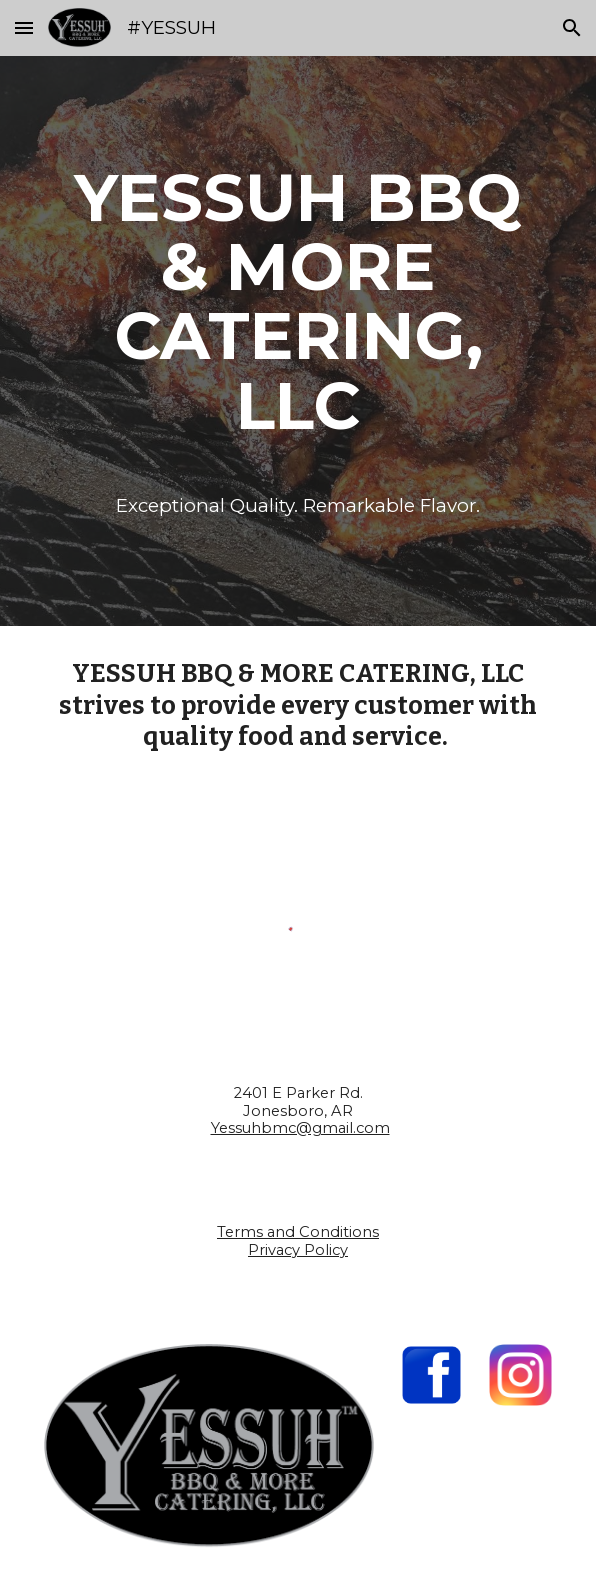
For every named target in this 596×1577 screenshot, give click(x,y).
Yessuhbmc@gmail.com (300, 1128)
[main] (297, 301)
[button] (24, 27)
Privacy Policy (298, 1250)
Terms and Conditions (298, 1232)
